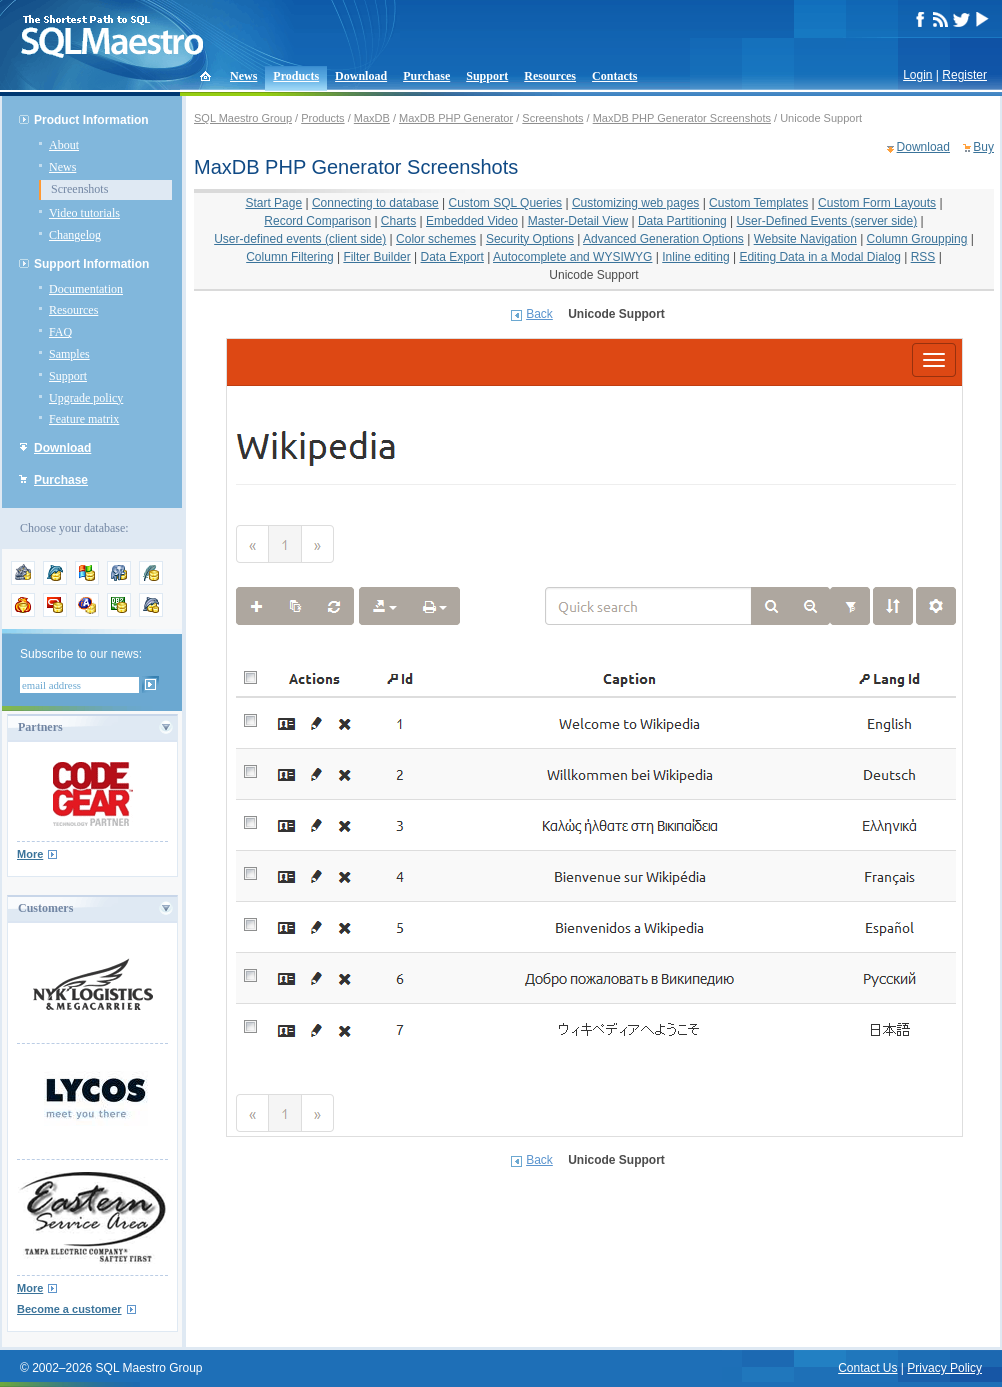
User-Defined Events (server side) (826, 221)
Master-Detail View (578, 221)
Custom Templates (758, 203)
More (30, 854)
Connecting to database (375, 203)
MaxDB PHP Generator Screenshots (682, 118)
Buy (983, 147)
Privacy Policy (944, 1368)
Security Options (530, 239)
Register (964, 75)
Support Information (91, 264)
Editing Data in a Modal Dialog (819, 257)
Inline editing (695, 257)
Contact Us (867, 1368)
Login (917, 75)
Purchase (426, 76)
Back (539, 314)
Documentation (86, 289)
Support (487, 76)
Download (361, 76)
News (243, 76)
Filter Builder (376, 257)
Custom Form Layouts (877, 203)
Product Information (91, 120)
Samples (69, 354)
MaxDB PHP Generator (456, 118)
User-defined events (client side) (300, 239)
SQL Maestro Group (243, 118)
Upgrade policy (86, 398)
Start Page (273, 203)
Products (296, 76)
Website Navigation (805, 239)
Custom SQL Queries (506, 203)
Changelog (75, 235)
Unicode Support (593, 275)
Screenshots (79, 189)
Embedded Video (472, 221)
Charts (398, 221)
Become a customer (69, 1309)
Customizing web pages (635, 203)
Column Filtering (289, 257)
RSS (923, 257)
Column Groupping (917, 239)
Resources (550, 76)
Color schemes (436, 239)
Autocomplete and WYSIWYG (572, 257)
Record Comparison (317, 221)
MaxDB (372, 118)
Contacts (614, 76)
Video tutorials (84, 213)
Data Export (452, 257)
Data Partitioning (682, 221)
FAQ (60, 332)
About (64, 145)
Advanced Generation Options (663, 239)
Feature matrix (84, 419)
